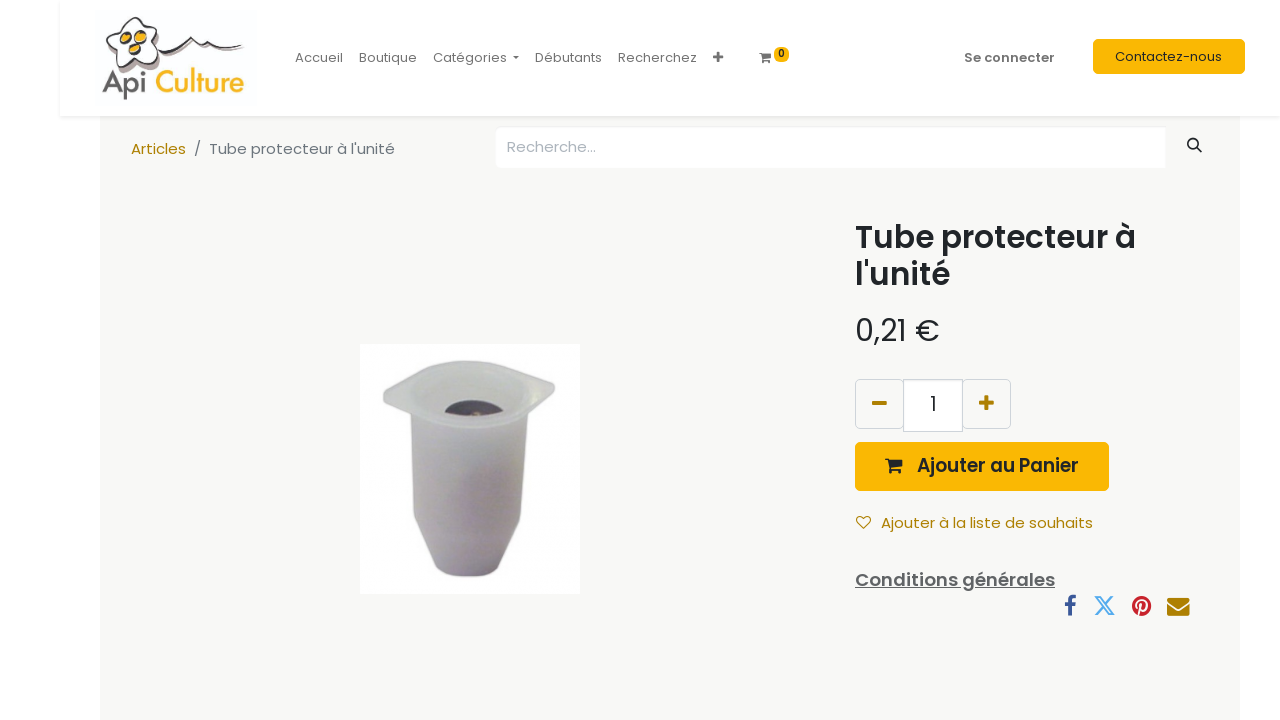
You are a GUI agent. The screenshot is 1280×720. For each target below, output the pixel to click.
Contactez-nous (1168, 56)
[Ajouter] (986, 403)
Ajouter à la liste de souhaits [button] (974, 522)
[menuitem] (319, 58)
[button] (718, 58)
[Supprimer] (879, 403)
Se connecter (1009, 57)
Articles (158, 148)
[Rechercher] (1195, 145)
